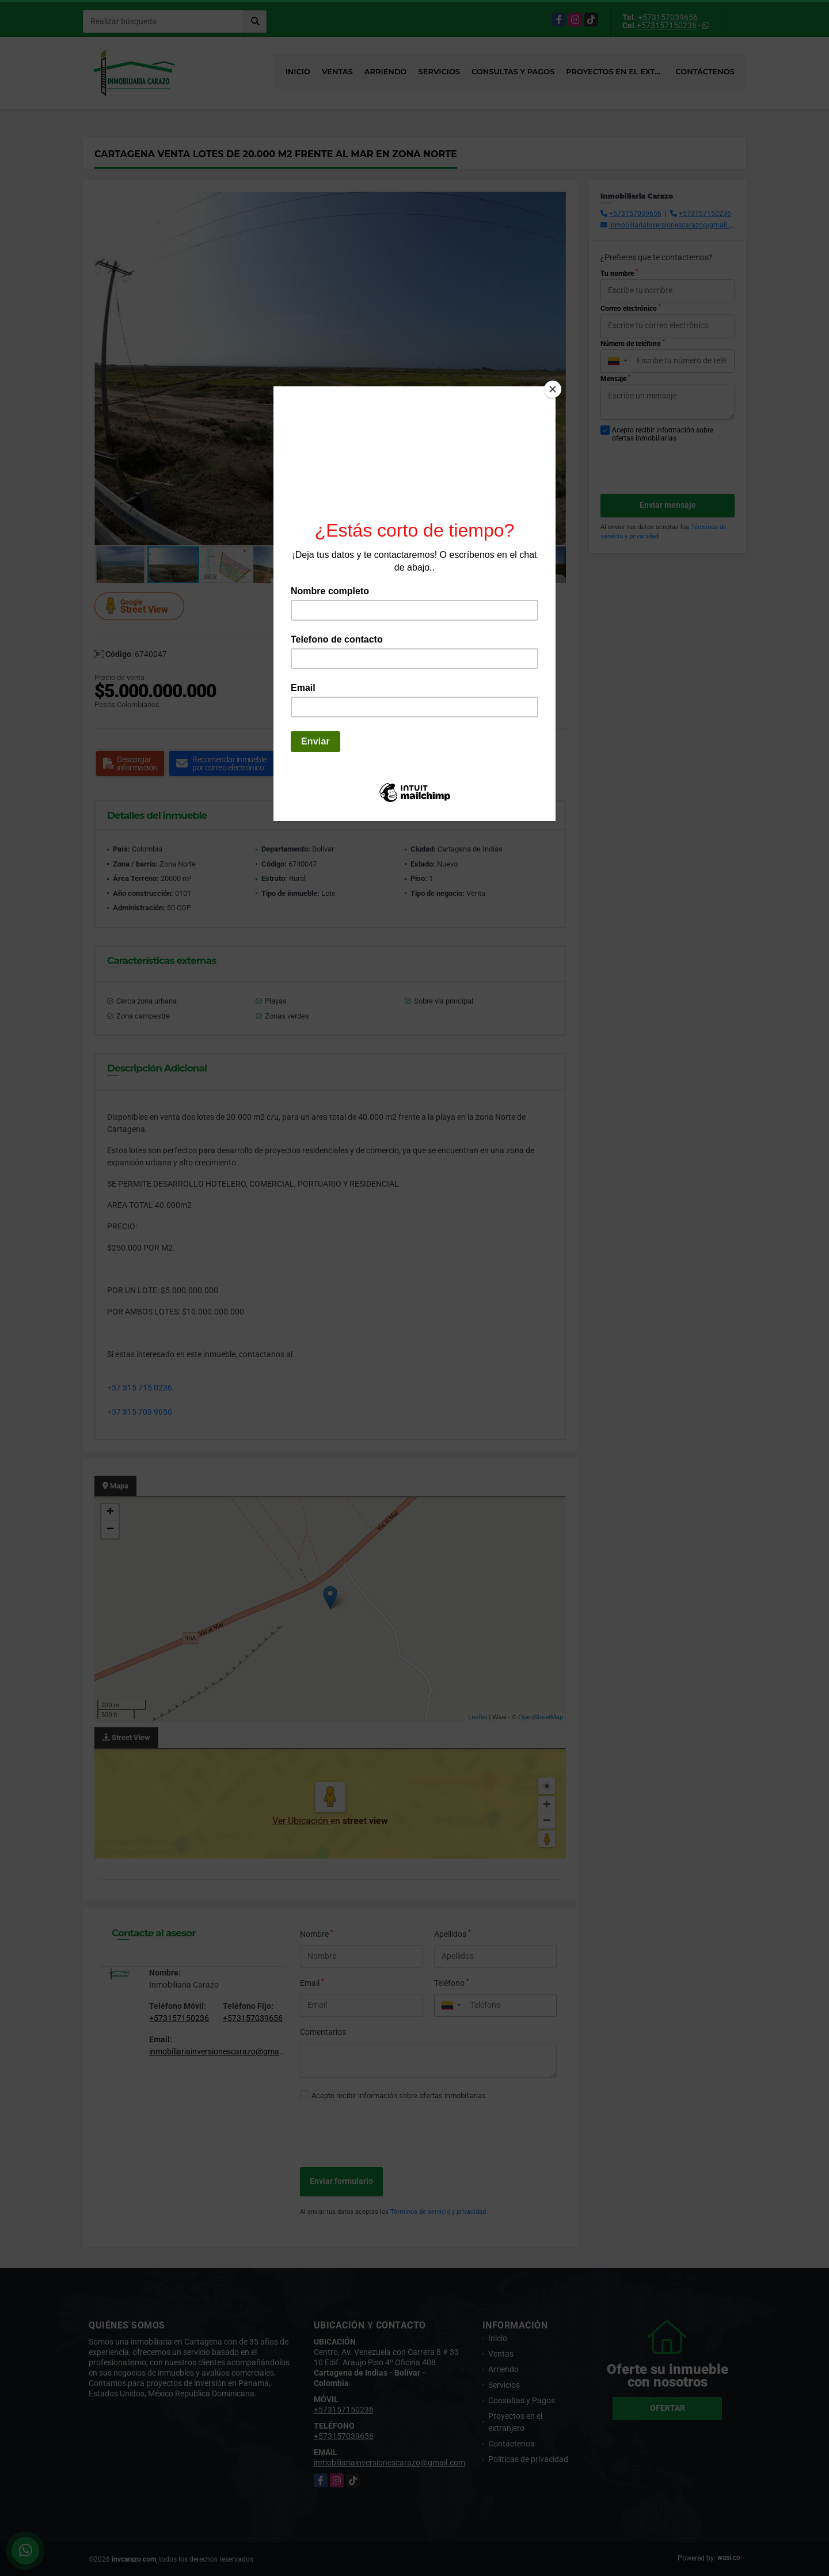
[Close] (552, 389)
